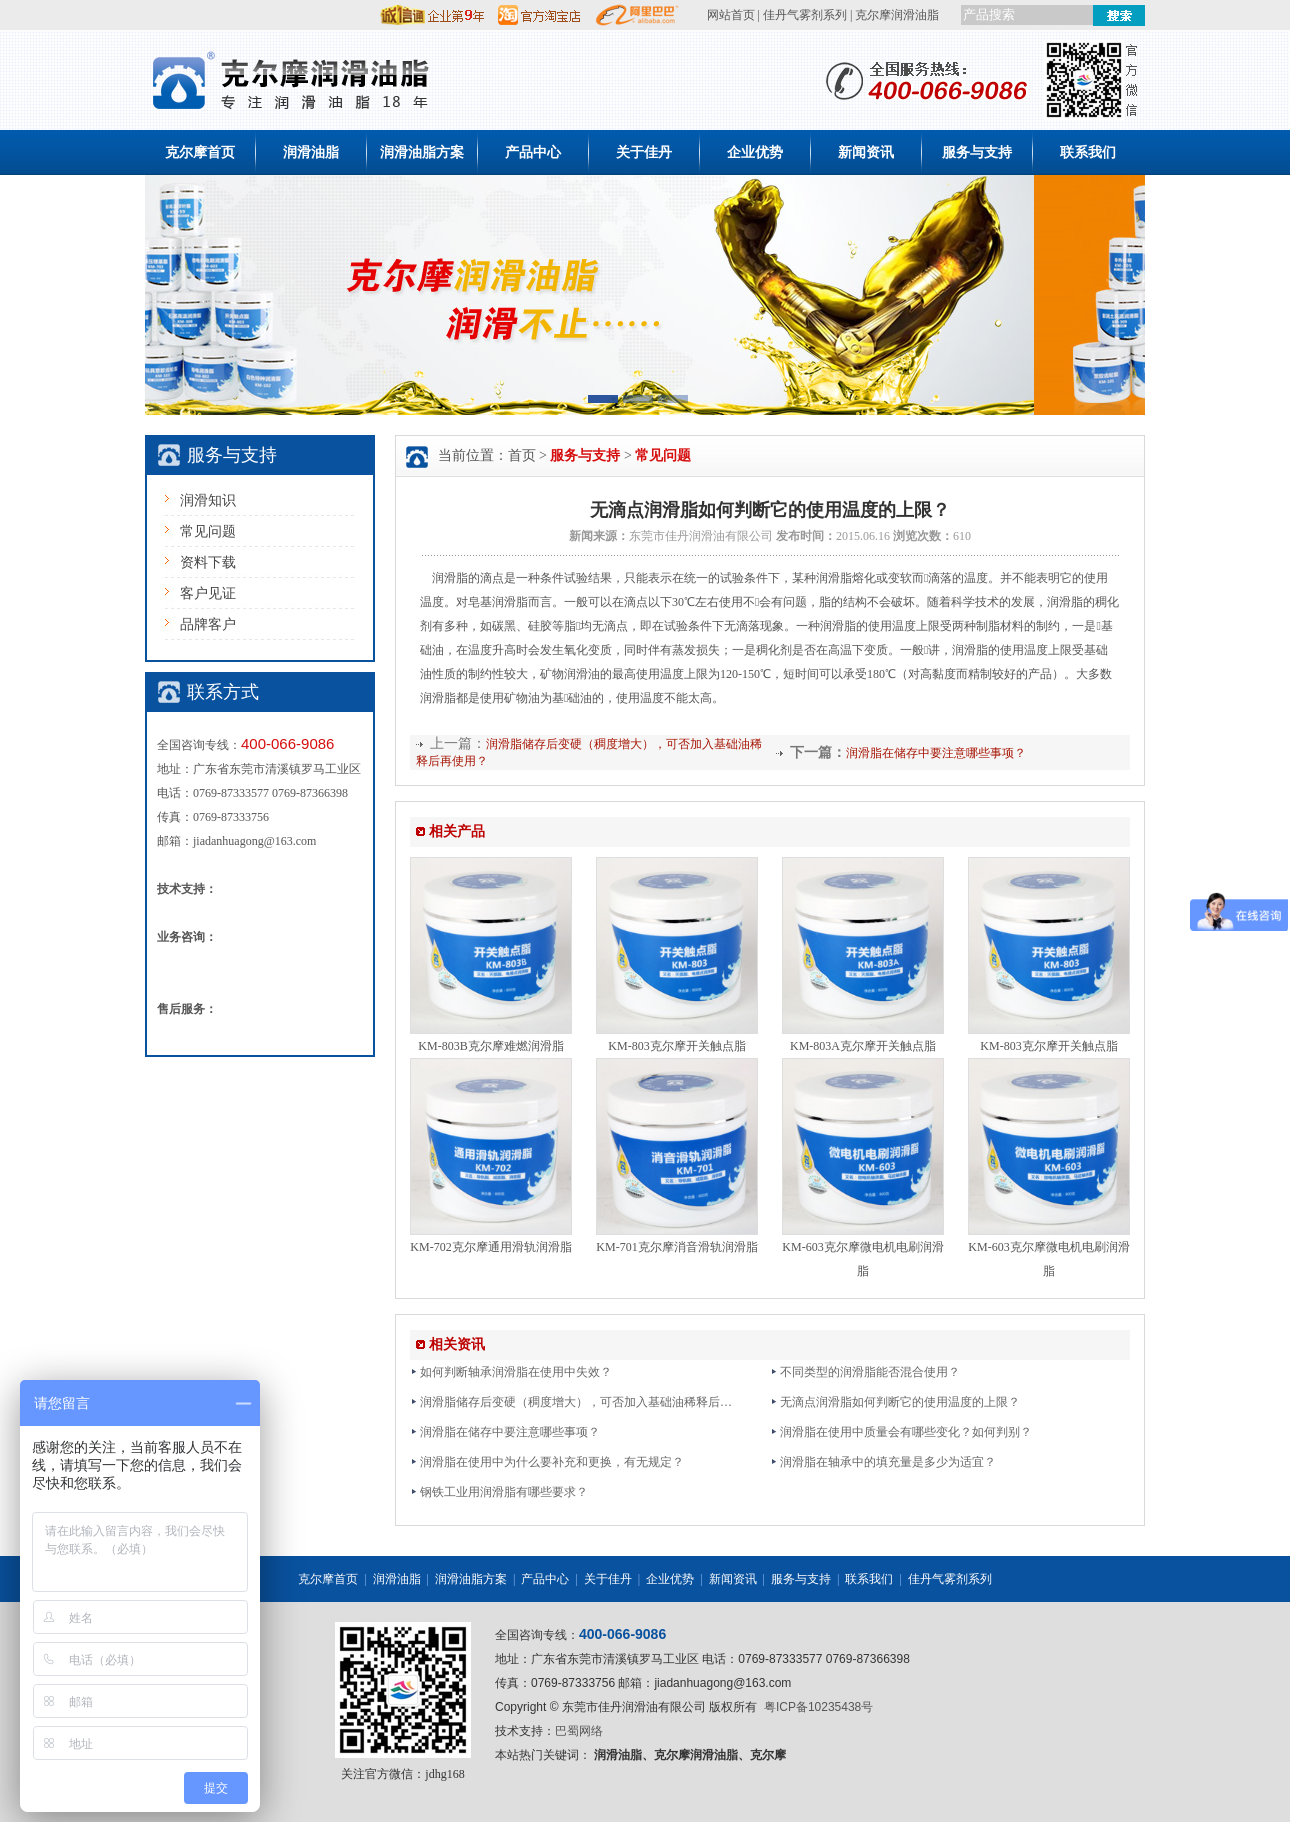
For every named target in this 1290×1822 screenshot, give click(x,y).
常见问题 (208, 531)
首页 (522, 455)
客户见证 (208, 593)
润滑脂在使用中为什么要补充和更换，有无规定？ (547, 1462)
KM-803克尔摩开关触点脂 (676, 1046)
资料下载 (208, 562)
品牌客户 (208, 624)
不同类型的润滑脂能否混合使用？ (865, 1372)
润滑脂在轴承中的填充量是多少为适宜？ (883, 1462)
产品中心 (533, 152)
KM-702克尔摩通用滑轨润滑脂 (490, 1247)
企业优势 (755, 152)
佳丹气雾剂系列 (805, 15)
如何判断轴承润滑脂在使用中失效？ (511, 1372)
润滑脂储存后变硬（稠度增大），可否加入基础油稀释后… (571, 1402)
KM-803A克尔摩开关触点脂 (863, 1046)
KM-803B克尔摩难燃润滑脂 (490, 1046)
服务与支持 (977, 152)
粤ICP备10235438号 (818, 1707)
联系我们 (1088, 152)
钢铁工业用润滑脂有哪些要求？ (499, 1492)
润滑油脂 (311, 152)
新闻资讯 (866, 152)
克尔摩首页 (200, 152)
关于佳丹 (644, 152)
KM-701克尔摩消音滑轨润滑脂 (676, 1247)
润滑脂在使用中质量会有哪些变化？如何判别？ (901, 1432)
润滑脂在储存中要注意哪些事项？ (936, 753)
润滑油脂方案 (422, 152)
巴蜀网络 (579, 1731)
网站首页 (731, 15)
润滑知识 (208, 500)
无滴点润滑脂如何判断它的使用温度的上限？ (895, 1402)
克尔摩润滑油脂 (897, 15)
